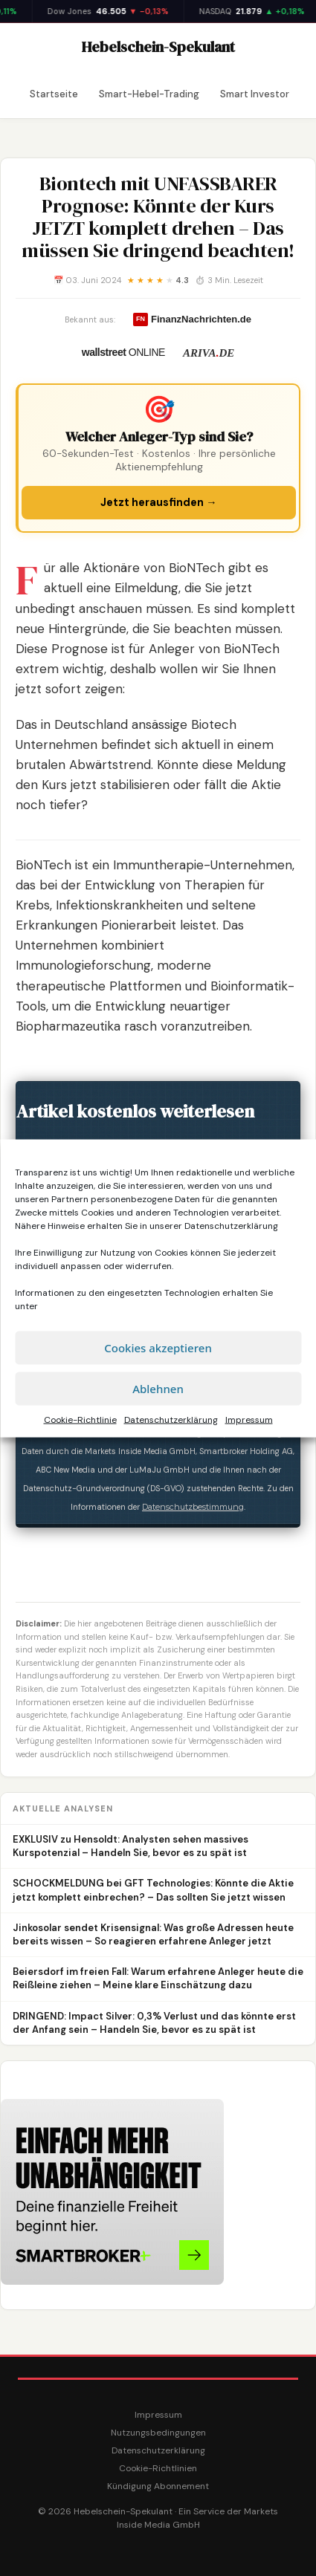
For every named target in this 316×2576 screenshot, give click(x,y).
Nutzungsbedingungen (158, 2433)
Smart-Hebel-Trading (149, 94)
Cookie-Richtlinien (158, 2468)
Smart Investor (254, 94)
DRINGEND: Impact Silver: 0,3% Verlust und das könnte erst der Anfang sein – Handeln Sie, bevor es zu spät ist (154, 2023)
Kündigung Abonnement (158, 2486)
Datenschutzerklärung (231, 1225)
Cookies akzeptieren (158, 1347)
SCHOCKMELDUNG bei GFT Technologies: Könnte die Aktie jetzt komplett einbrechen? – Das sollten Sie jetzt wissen (153, 1890)
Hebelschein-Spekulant (158, 46)
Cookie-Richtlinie (80, 1419)
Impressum (249, 1419)
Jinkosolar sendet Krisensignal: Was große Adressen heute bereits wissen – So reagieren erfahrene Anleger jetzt (153, 1934)
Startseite (54, 94)
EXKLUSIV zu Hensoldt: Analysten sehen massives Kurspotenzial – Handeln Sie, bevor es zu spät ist (130, 1846)
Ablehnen (158, 1388)
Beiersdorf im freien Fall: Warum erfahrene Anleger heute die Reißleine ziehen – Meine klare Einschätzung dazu (158, 1978)
